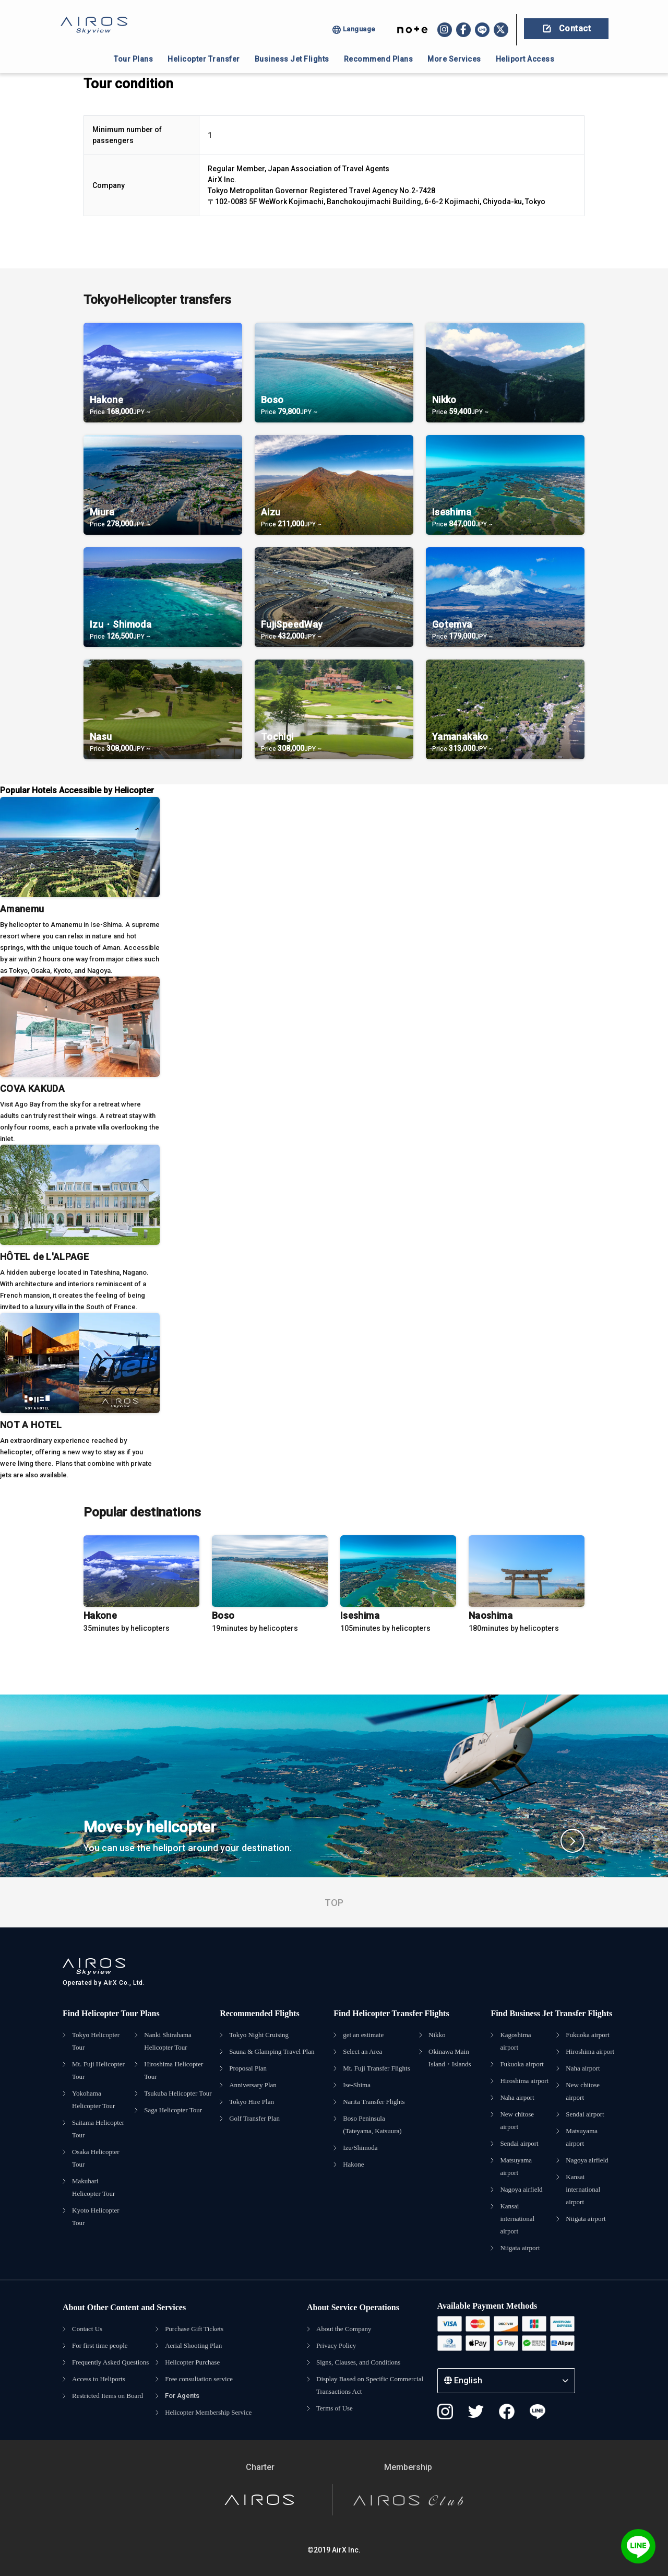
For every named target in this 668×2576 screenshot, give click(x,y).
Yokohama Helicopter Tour (93, 2099)
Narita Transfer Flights (373, 2102)
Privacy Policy (336, 2345)
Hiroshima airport (524, 2081)
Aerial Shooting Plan (193, 2345)
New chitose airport (517, 2120)
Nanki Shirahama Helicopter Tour (168, 2041)
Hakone (353, 2164)
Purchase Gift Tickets (194, 2329)
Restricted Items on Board (107, 2395)
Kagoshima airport (515, 2041)
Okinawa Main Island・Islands (449, 2058)
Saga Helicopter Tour (173, 2110)
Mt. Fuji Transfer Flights (376, 2068)
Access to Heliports (98, 2379)
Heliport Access (525, 59)
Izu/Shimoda (360, 2147)
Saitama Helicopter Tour (98, 2129)
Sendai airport (519, 2143)
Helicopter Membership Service (208, 2412)
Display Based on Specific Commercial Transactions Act (369, 2385)
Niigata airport (520, 2248)
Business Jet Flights (292, 59)
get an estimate (363, 2035)
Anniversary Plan (253, 2085)
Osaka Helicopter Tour (96, 2158)
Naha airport (517, 2097)
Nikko (437, 2035)
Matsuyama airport (516, 2166)
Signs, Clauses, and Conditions (358, 2362)
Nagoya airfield (521, 2189)
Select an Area (362, 2051)
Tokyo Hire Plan (251, 2102)
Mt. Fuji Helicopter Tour (98, 2070)
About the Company (343, 2329)
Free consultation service (199, 2379)
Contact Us (87, 2329)
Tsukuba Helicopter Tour (177, 2093)
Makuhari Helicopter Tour (93, 2187)
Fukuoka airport (521, 2064)
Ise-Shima (357, 2085)
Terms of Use (334, 2408)
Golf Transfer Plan (254, 2118)
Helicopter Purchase (192, 2362)
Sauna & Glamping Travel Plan (271, 2051)
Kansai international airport (517, 2218)
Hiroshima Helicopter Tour (173, 2070)
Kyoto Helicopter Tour (96, 2216)
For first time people (100, 2345)
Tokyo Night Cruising (259, 2035)
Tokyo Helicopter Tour (96, 2041)
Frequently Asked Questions (110, 2362)
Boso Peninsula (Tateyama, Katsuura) (372, 2124)
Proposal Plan (248, 2068)
